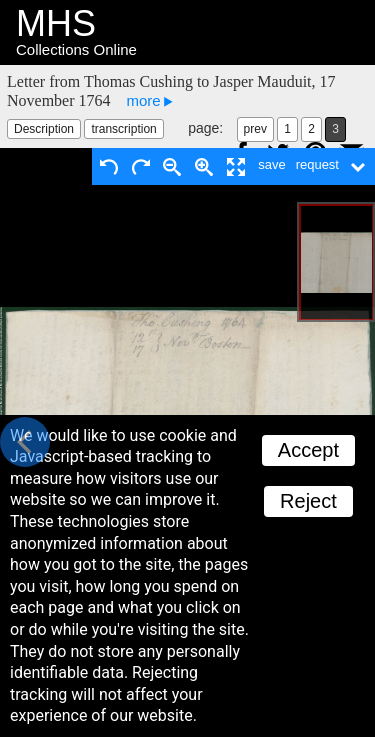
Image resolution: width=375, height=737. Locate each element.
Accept (308, 450)
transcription (123, 129)
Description (44, 129)
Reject (308, 501)
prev (255, 129)
